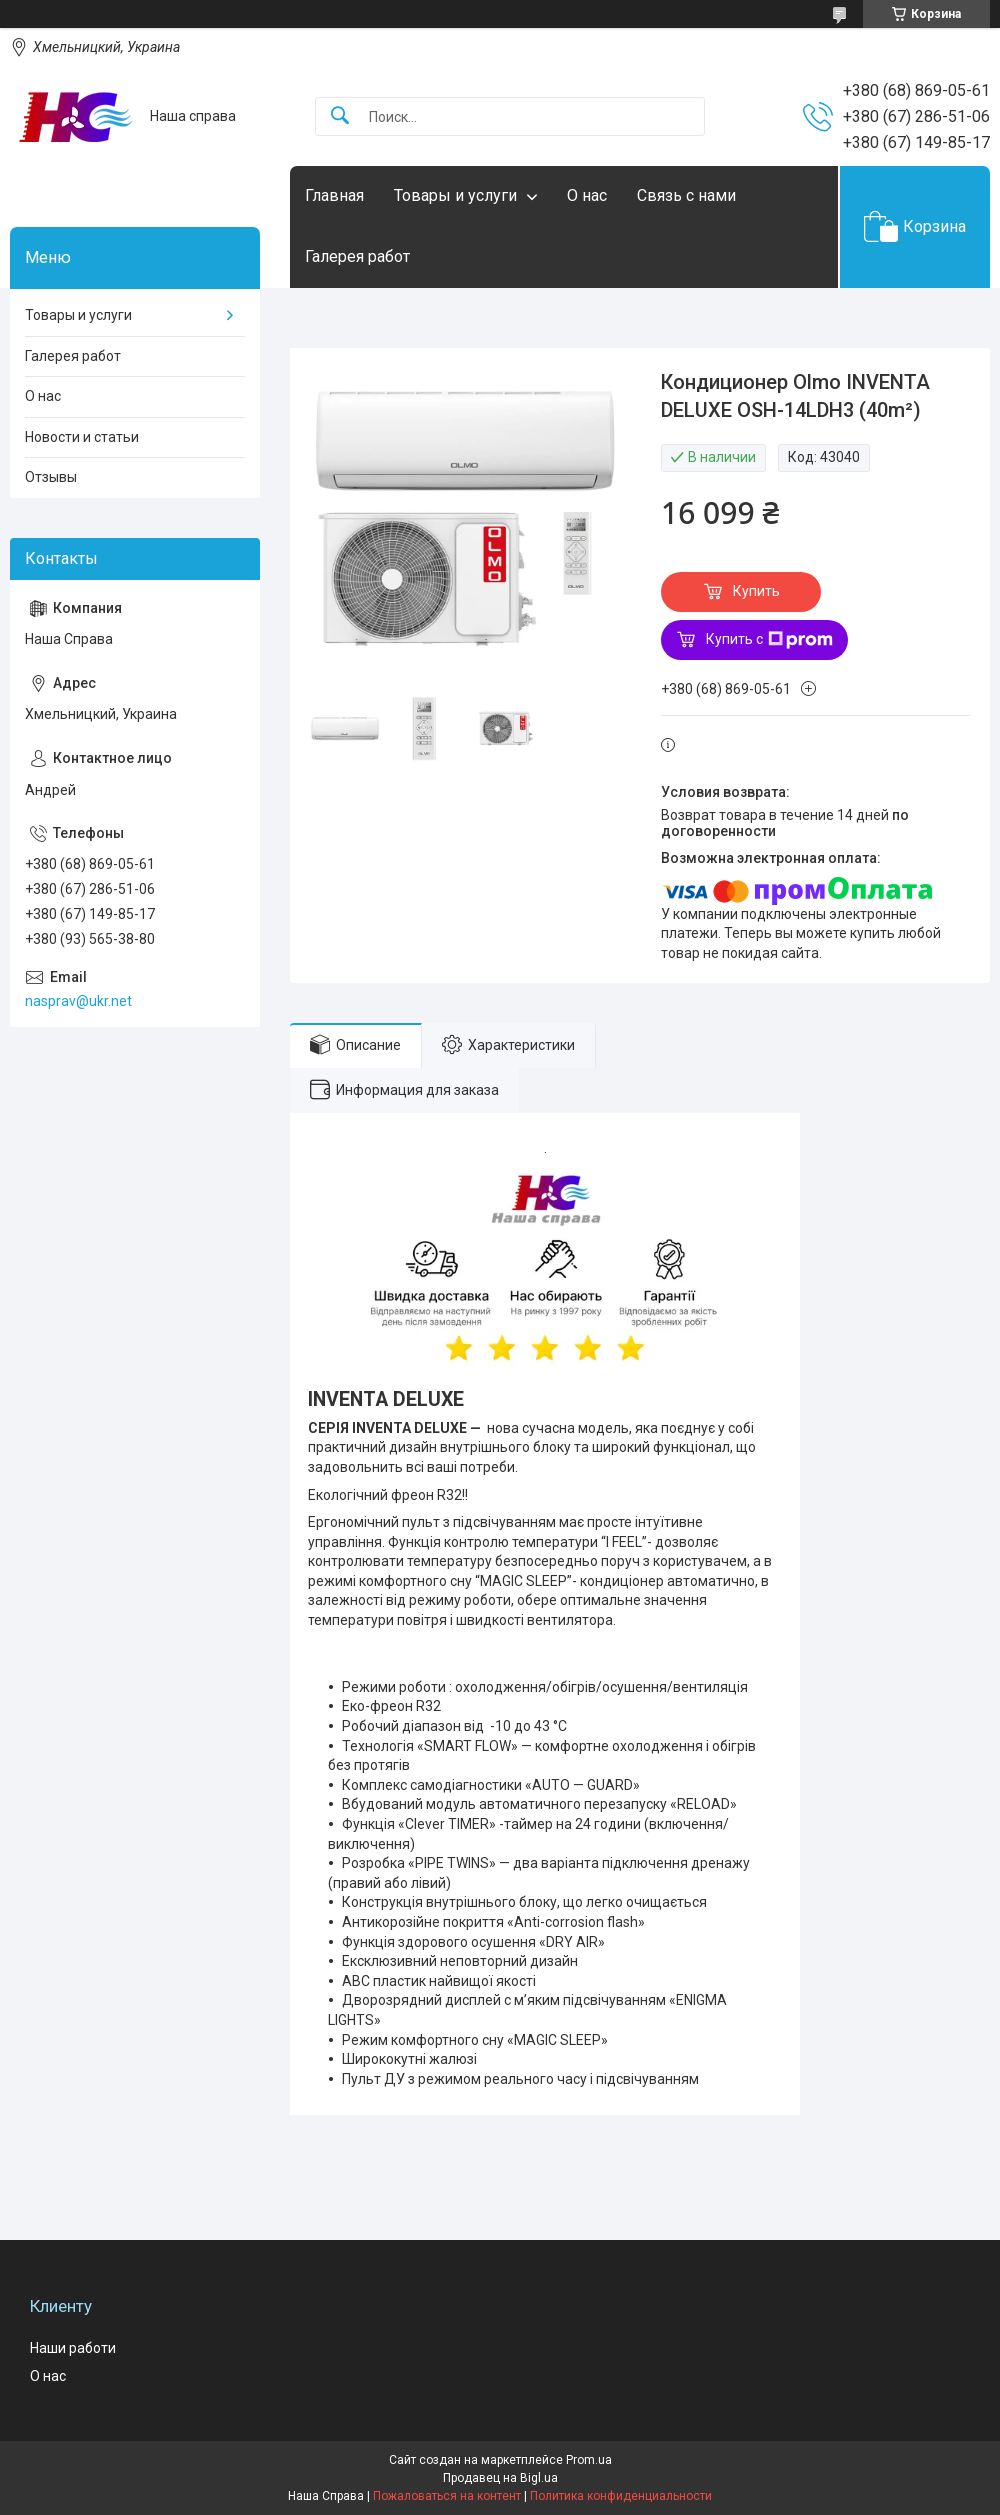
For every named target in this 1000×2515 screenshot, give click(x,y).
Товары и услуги (455, 195)
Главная (334, 195)
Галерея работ (357, 256)
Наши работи (73, 2348)
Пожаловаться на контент (447, 2496)
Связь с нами (686, 195)
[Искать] (340, 116)
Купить (756, 591)
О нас (587, 195)
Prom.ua (589, 2460)
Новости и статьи (82, 437)
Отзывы (51, 477)
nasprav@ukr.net (78, 1001)
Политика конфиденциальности (621, 2496)
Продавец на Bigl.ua (500, 2478)
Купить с (769, 640)
